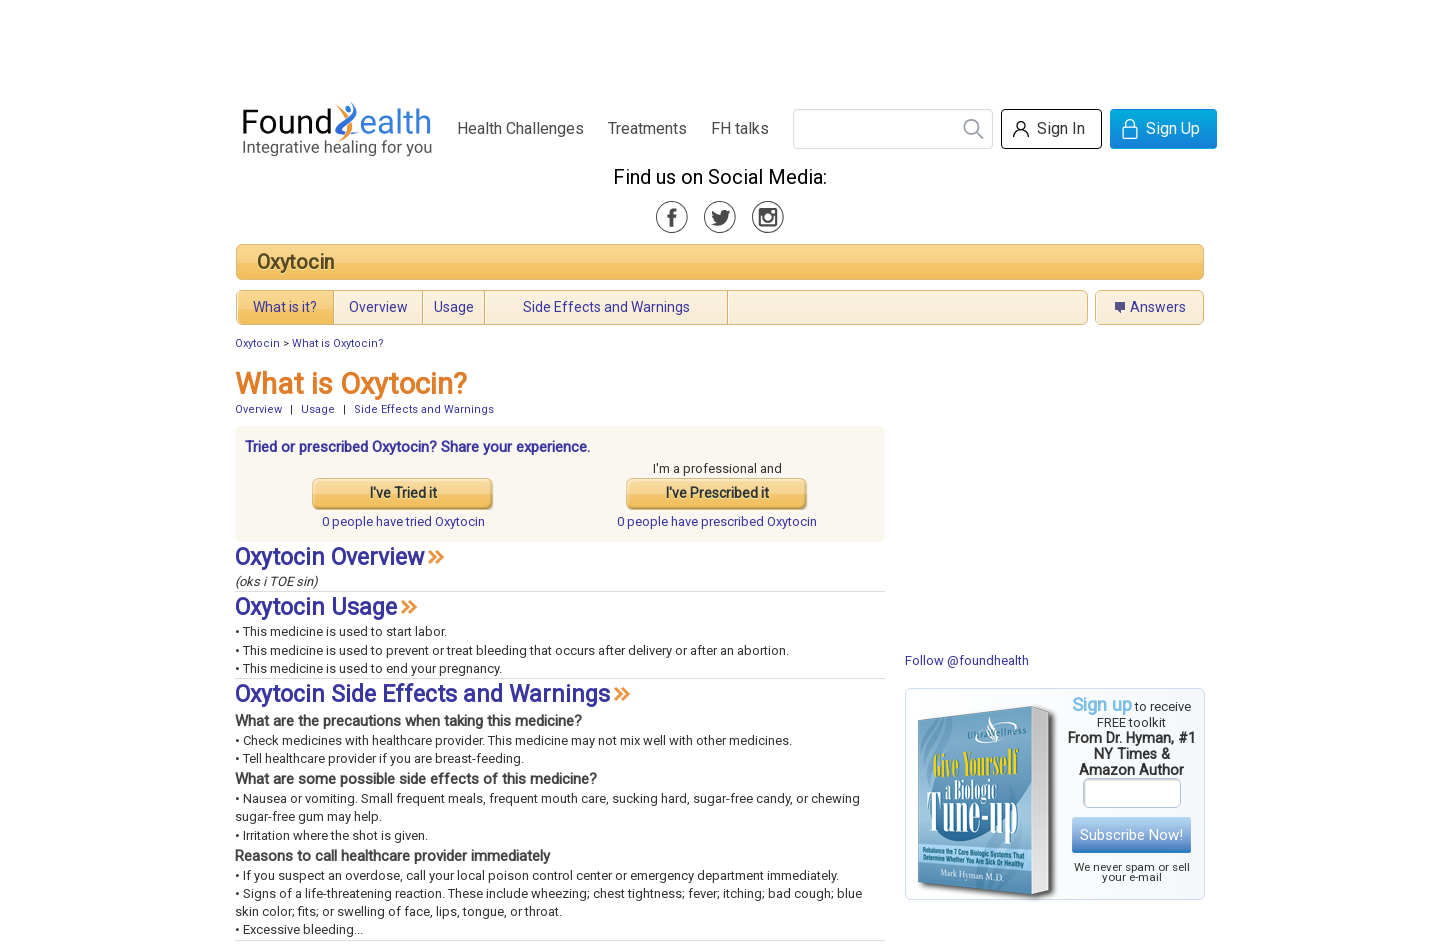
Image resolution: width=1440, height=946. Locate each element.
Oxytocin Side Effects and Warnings (422, 694)
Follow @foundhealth (967, 660)
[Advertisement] (719, 45)
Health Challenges (520, 128)
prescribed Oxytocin (717, 521)
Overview (378, 307)
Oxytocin (295, 262)
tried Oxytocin (403, 521)
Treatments (647, 128)
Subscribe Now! (1131, 835)
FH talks (740, 128)
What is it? (285, 307)
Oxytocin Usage (316, 607)
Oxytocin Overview (329, 557)
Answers (1158, 307)
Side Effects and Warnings (606, 307)
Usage (454, 307)
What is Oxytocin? (338, 343)
